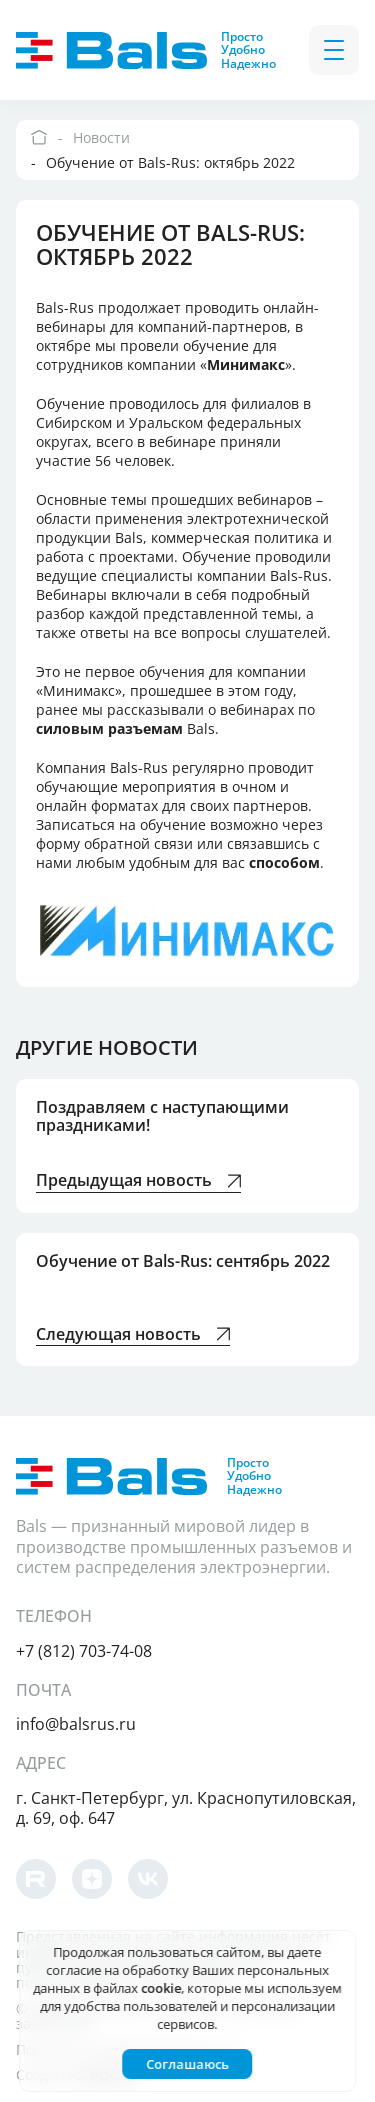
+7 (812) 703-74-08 (84, 1651)
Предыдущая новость (138, 1181)
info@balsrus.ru (76, 1724)
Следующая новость (133, 1335)
